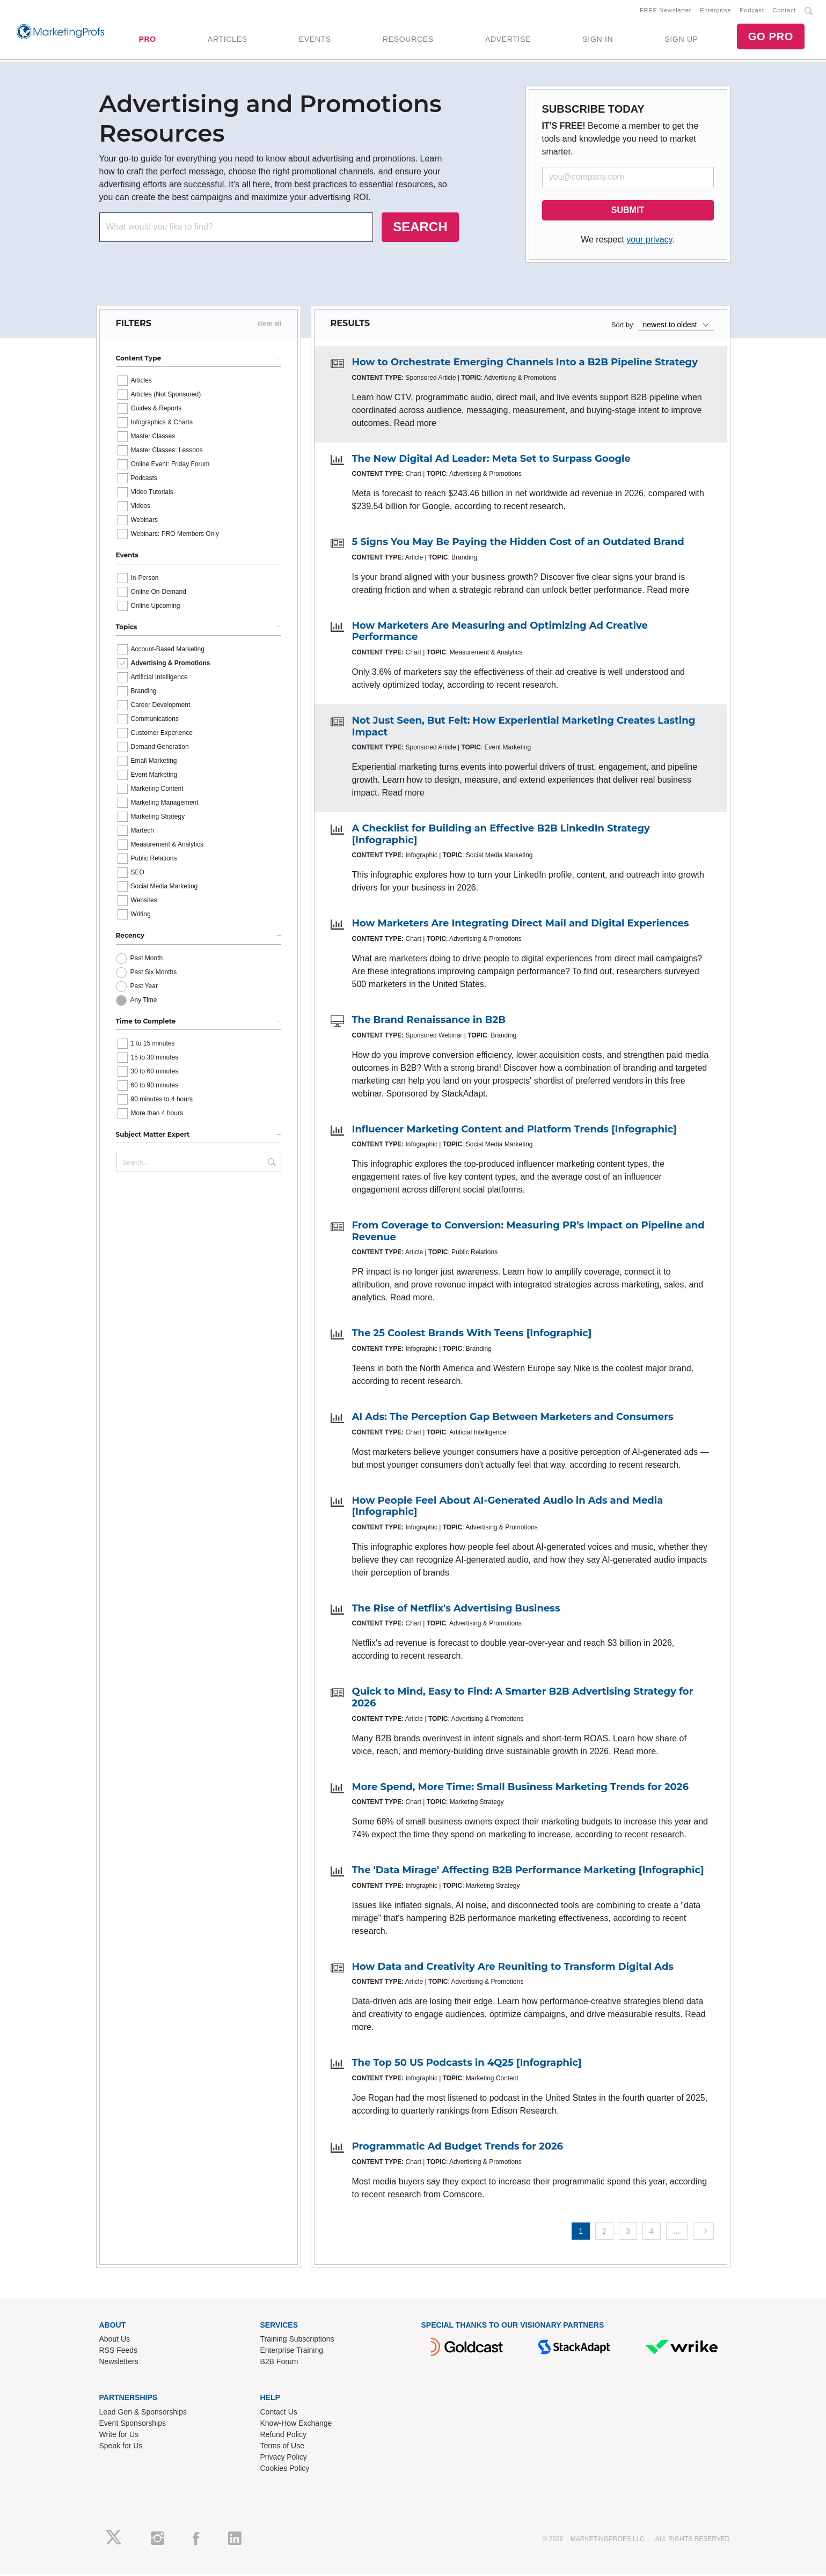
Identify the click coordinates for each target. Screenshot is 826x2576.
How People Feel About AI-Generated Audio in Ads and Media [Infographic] (507, 1508)
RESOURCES (408, 40)
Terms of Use (282, 2447)
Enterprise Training (292, 2352)
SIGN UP (681, 40)
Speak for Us (121, 2447)
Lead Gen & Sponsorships (143, 2414)
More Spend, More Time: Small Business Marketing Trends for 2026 (520, 1788)
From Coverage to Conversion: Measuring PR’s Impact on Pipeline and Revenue (528, 1233)
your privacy (649, 241)
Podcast (752, 11)
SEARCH (420, 229)
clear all (270, 325)
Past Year (144, 988)
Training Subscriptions (297, 2341)
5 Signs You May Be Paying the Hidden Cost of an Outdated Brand (518, 544)
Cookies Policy (285, 2470)
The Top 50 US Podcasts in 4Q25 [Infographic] (467, 2065)
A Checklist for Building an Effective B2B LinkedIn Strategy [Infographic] (501, 836)
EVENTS (315, 40)
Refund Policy (283, 2436)
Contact (784, 11)
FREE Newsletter (665, 11)
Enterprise (715, 11)
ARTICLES (227, 40)
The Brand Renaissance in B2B (429, 1022)
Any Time (143, 1002)
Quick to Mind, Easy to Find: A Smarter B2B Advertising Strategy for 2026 (522, 1699)
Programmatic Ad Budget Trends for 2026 (458, 2148)
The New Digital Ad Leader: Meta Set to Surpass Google (491, 461)
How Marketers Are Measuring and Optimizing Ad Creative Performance (500, 633)
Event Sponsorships (132, 2425)
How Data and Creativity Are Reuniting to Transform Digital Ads (513, 1969)
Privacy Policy (283, 2459)
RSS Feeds (118, 2352)
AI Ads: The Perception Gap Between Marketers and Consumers (513, 1419)
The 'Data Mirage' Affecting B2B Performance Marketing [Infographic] (528, 1872)
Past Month (146, 960)
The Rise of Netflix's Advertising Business (456, 1610)
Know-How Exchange (296, 2425)
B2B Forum (279, 2363)
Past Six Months (153, 974)
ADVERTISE (508, 40)
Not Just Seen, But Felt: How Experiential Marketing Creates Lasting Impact (524, 728)
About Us (114, 2341)
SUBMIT (627, 212)
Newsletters (118, 2363)
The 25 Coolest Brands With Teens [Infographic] (472, 1335)
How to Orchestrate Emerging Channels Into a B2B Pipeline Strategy (525, 364)
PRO (147, 40)
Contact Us (278, 2414)
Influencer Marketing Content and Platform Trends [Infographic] (514, 1131)
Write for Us (119, 2436)
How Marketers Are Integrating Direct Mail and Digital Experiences (520, 925)
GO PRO (770, 37)
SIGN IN (597, 40)
